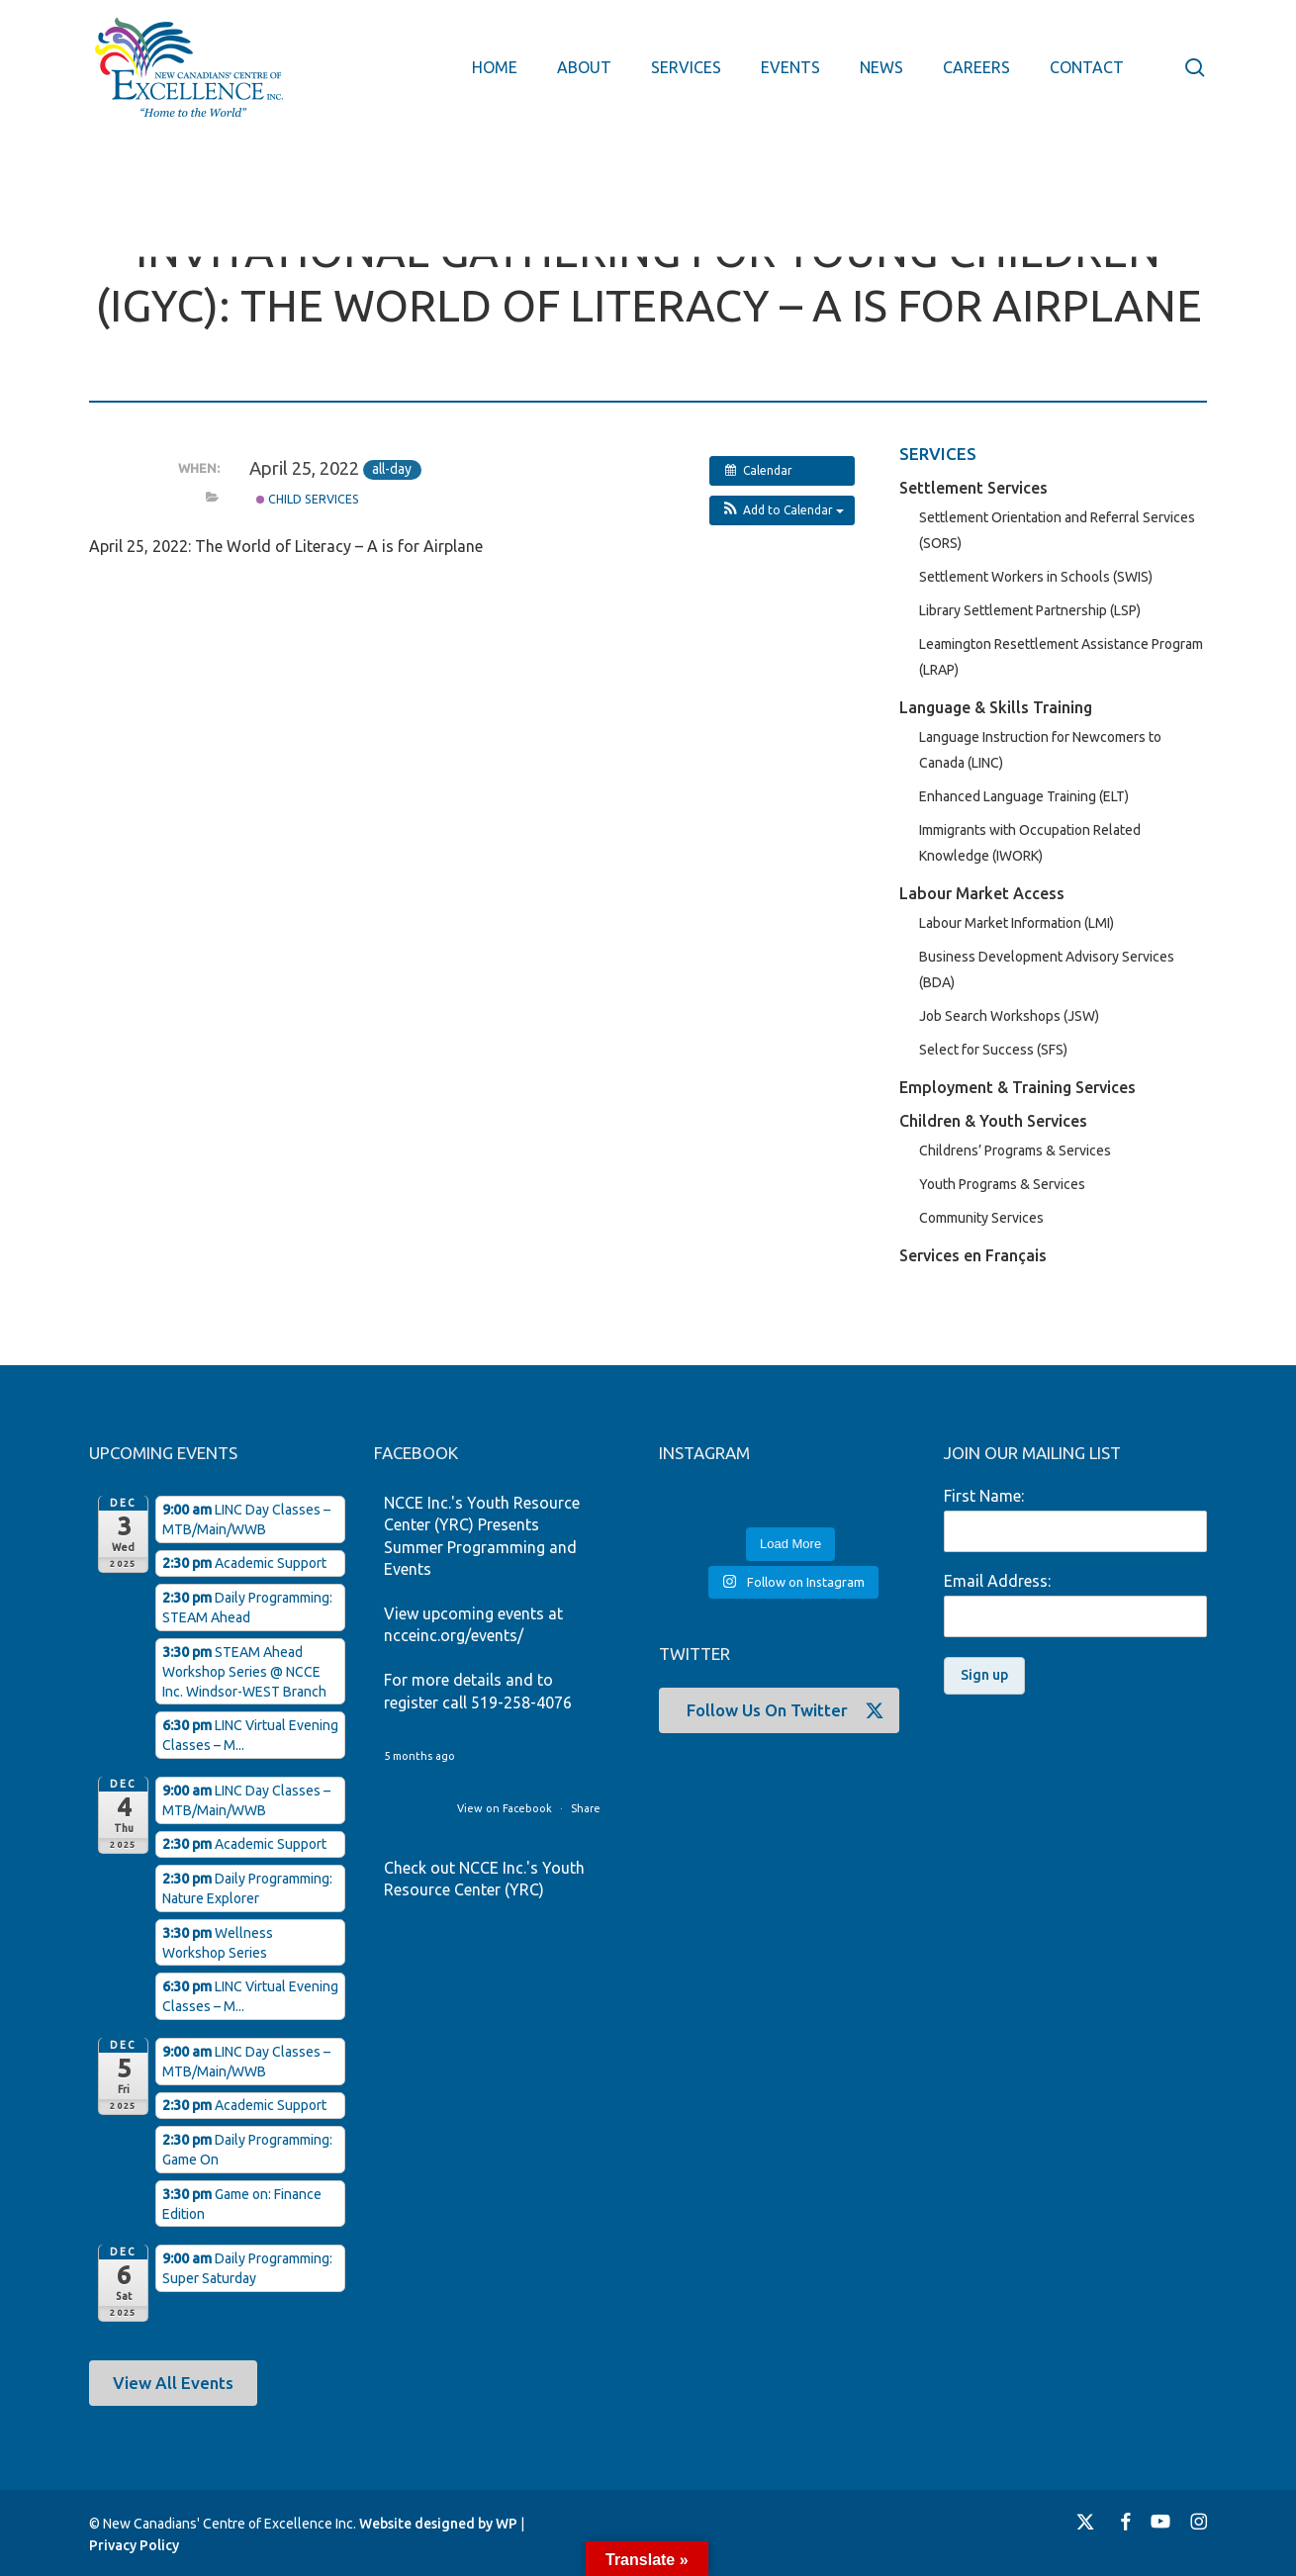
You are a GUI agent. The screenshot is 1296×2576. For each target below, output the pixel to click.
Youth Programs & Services (1002, 1184)
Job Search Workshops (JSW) (1009, 1016)
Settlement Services (973, 488)
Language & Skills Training (995, 707)
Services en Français (973, 1255)
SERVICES (937, 453)
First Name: (984, 1496)
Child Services (307, 499)
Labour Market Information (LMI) (1016, 923)
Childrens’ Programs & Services (1015, 1150)
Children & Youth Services (993, 1121)
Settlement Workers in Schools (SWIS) (1036, 577)
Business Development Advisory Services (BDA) (1046, 969)
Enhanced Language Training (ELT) (1024, 796)
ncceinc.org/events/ (453, 1635)
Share (586, 1808)
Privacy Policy (134, 2545)
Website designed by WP (438, 2523)
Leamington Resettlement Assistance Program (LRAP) (1061, 657)
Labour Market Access (982, 893)
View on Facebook (506, 1808)
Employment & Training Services (1017, 1087)
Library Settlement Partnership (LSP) (1030, 610)
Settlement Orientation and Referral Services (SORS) (1057, 530)
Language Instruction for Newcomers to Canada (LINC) (1040, 750)
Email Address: (997, 1581)
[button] (782, 510)
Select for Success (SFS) (993, 1050)
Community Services (981, 1218)
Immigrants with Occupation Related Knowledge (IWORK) (1030, 843)
